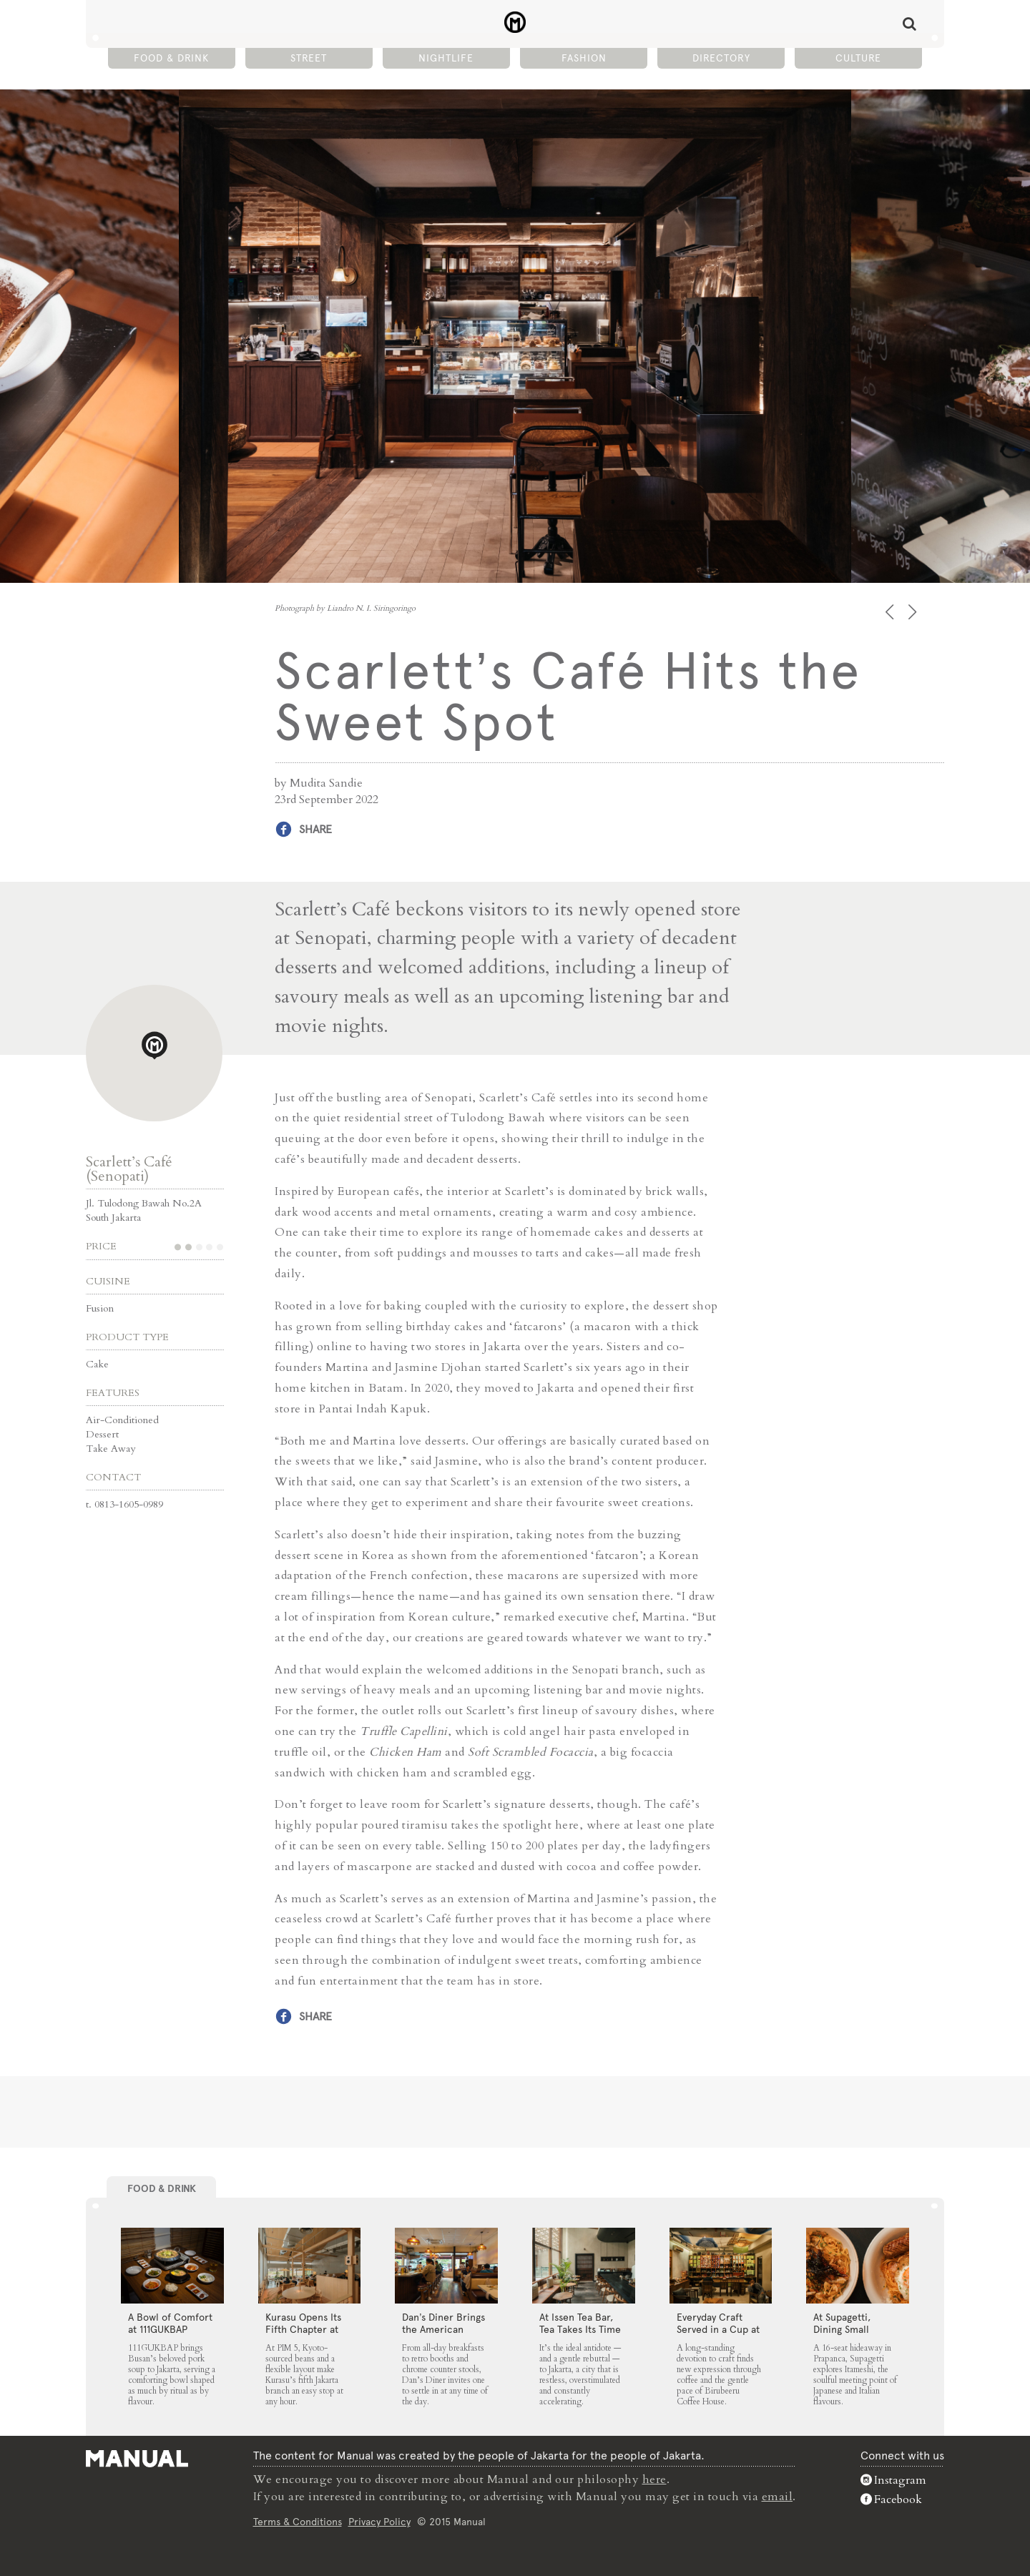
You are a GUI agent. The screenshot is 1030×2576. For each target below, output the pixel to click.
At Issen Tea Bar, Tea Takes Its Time (580, 2323)
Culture (858, 57)
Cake (97, 1364)
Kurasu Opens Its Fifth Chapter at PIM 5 (303, 2329)
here (654, 2479)
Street (308, 57)
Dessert (102, 1434)
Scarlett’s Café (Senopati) (129, 1169)
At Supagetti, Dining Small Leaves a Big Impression (841, 2335)
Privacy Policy (379, 2521)
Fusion (100, 1308)
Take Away (110, 1448)
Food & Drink (171, 57)
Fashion (584, 57)
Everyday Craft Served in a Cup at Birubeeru (718, 2329)
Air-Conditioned (122, 1420)
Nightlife (446, 57)
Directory (721, 57)
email (777, 2496)
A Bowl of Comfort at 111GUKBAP (170, 2323)
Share (315, 829)
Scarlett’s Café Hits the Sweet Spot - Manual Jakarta (515, 22)
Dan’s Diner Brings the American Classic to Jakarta (443, 2329)
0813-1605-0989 (128, 1504)
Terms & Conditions (297, 2521)
